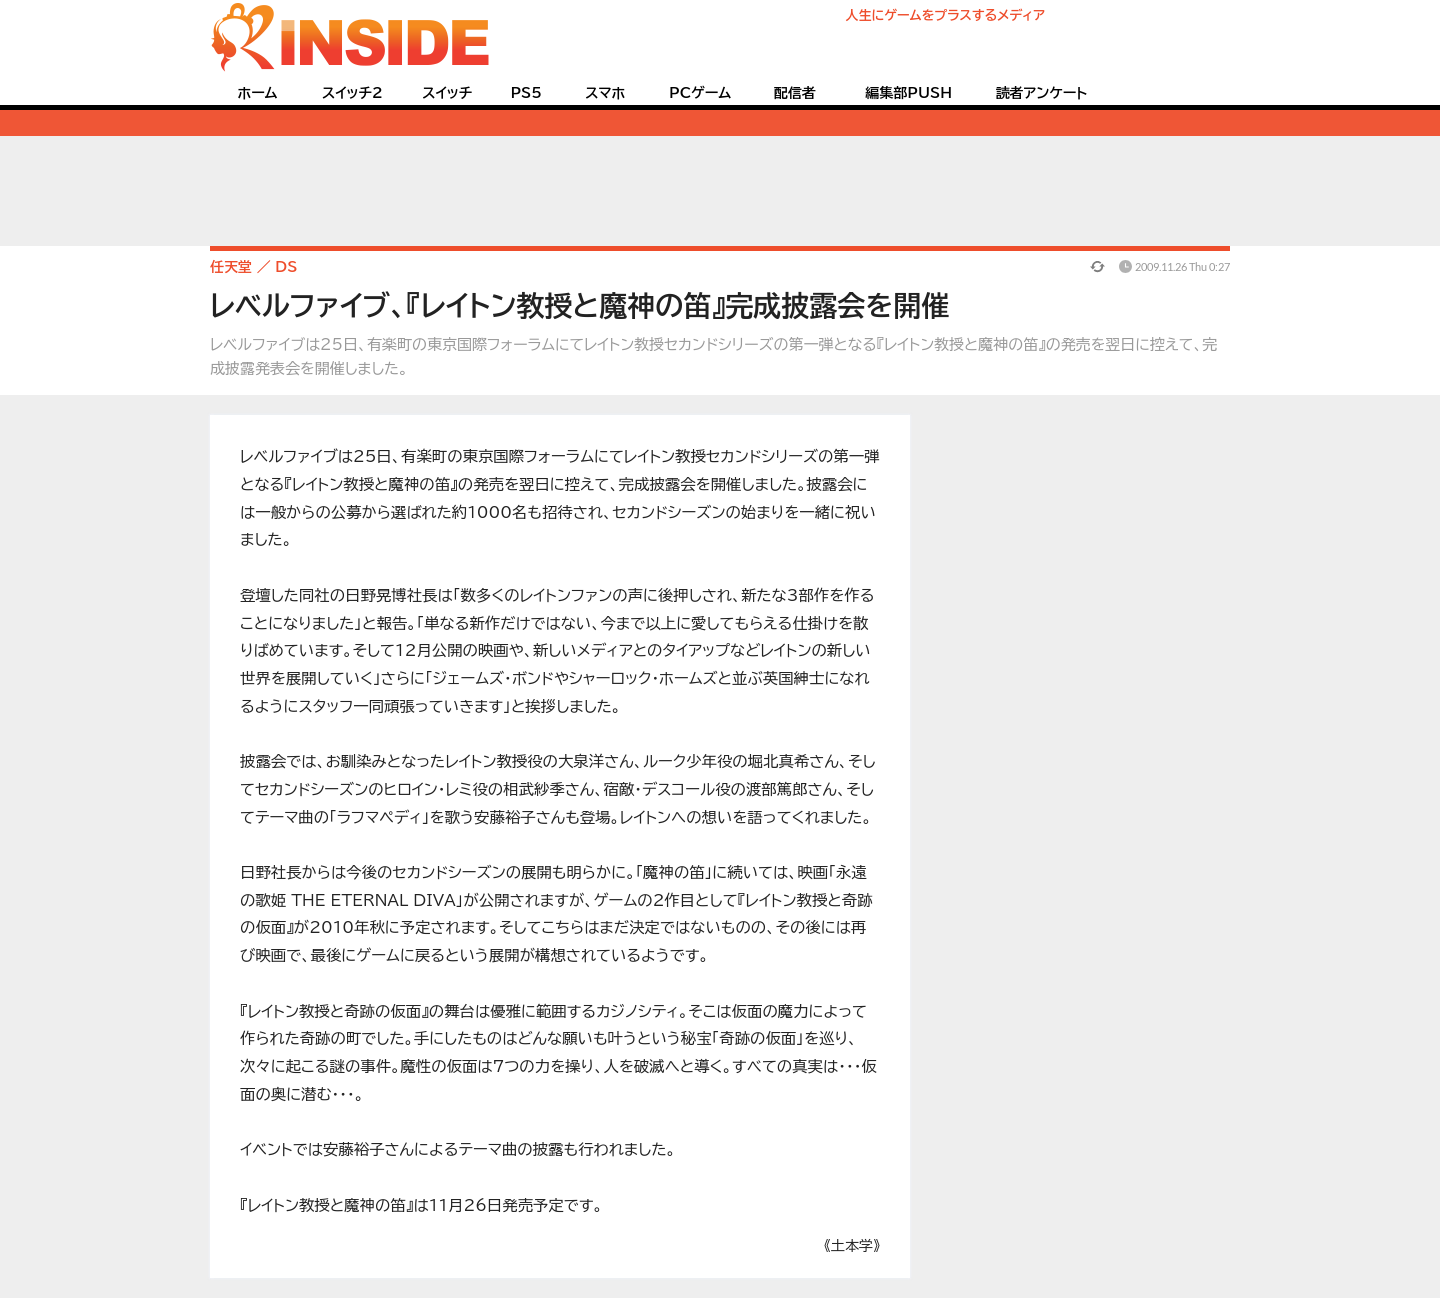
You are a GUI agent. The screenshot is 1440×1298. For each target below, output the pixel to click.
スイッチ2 (352, 93)
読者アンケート (1042, 93)
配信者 (795, 93)
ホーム (257, 93)
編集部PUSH (908, 93)
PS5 (526, 93)
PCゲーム (700, 93)
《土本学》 (852, 1246)
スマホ (605, 93)
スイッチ (447, 93)
